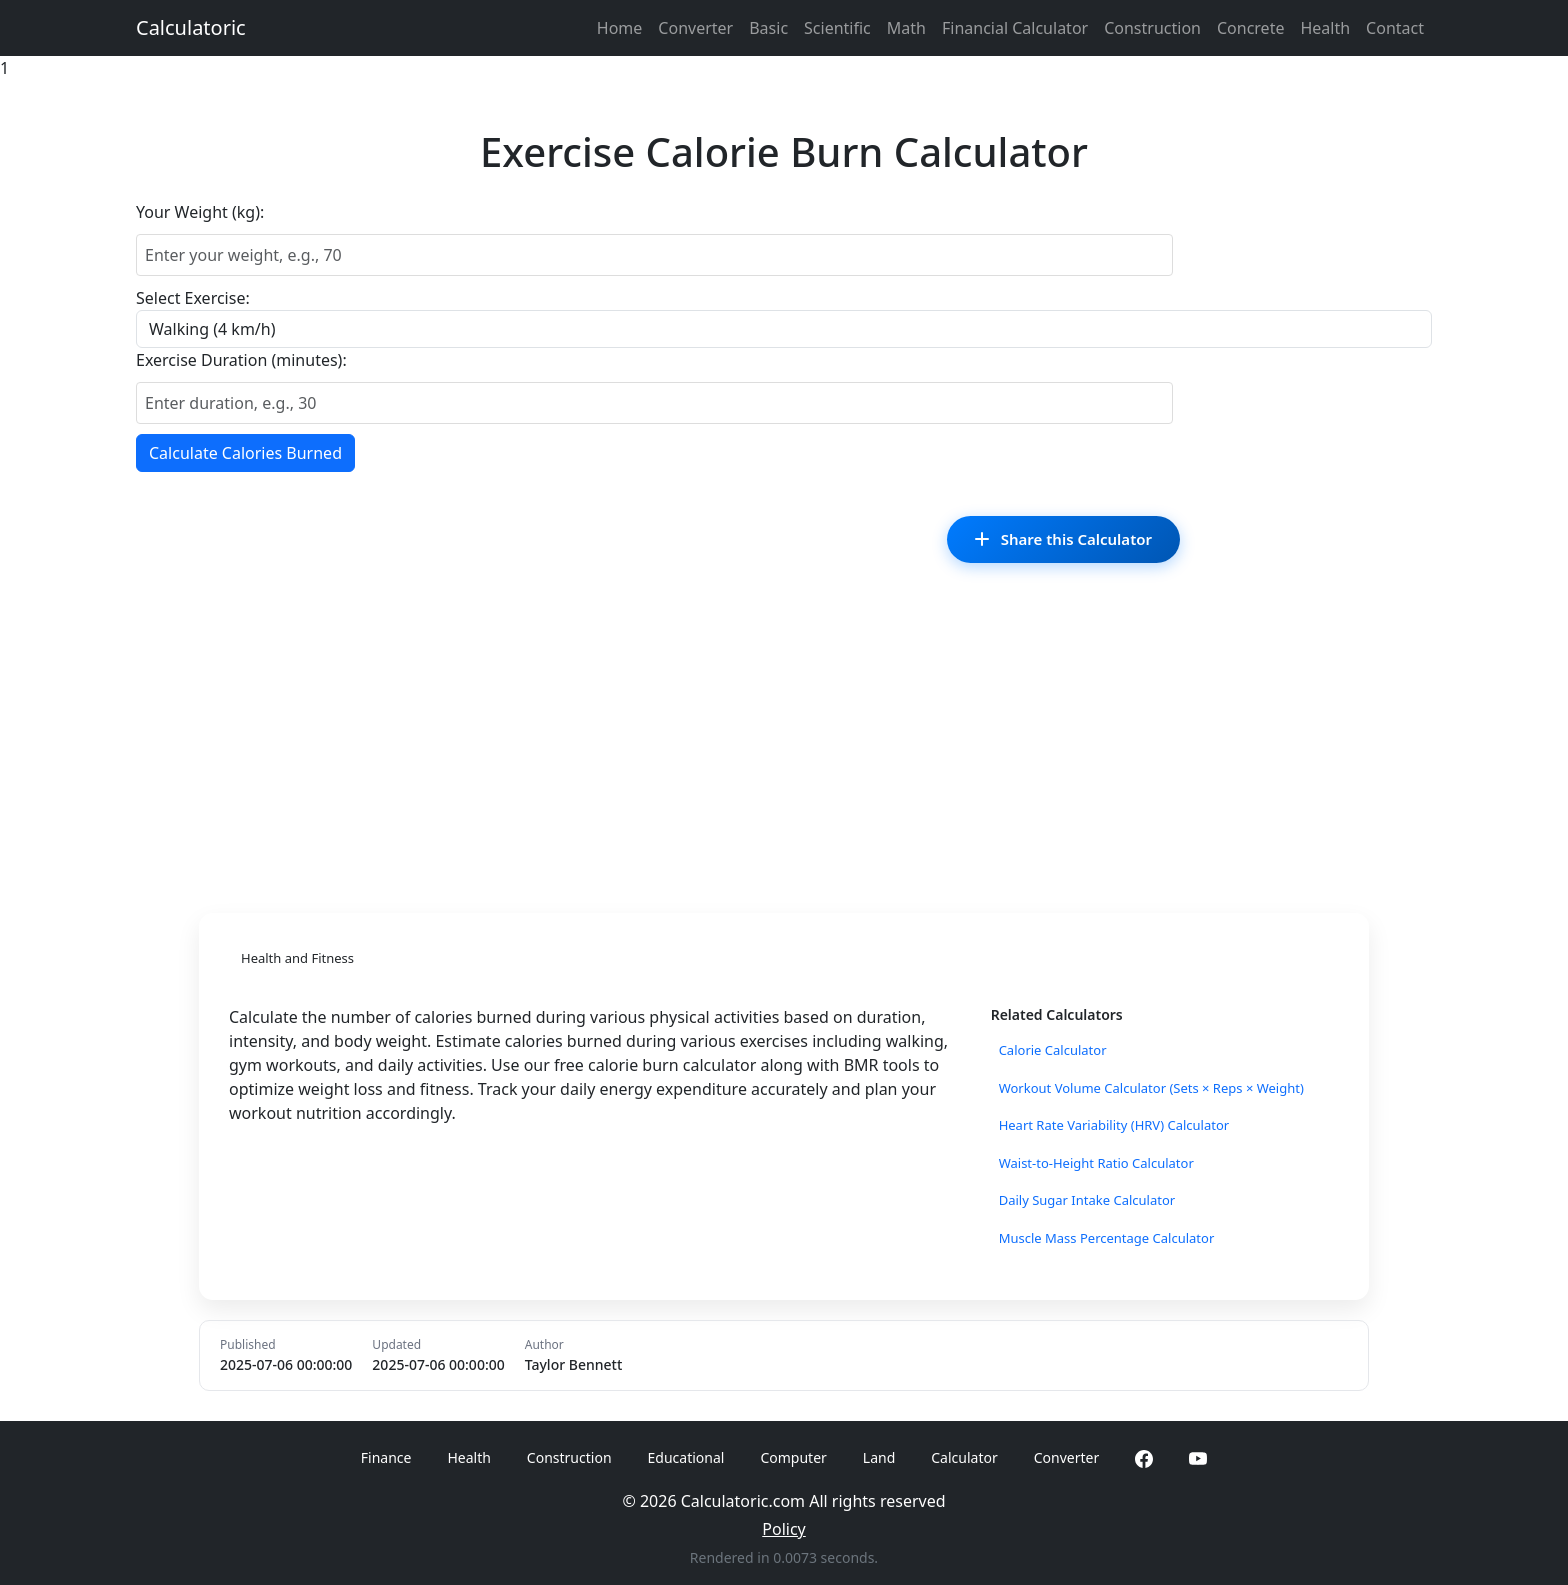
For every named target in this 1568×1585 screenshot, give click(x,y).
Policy (783, 1529)
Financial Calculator (1015, 28)
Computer (793, 1457)
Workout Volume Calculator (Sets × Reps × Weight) (1151, 1088)
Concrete (1250, 28)
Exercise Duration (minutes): (241, 360)
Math (906, 28)
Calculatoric (191, 27)
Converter (695, 28)
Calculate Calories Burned (245, 453)
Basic (768, 28)
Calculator (964, 1457)
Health (1325, 28)
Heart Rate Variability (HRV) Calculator (1114, 1125)
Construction (1152, 28)
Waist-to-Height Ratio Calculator (1096, 1163)
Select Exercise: (193, 298)
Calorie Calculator (1053, 1050)
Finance (386, 1457)
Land (879, 1457)
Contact (1395, 28)
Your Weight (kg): (200, 212)
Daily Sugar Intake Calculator (1087, 1200)
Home (620, 28)
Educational (686, 1457)
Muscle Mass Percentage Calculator (1107, 1238)
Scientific (837, 28)
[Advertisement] (784, 743)
